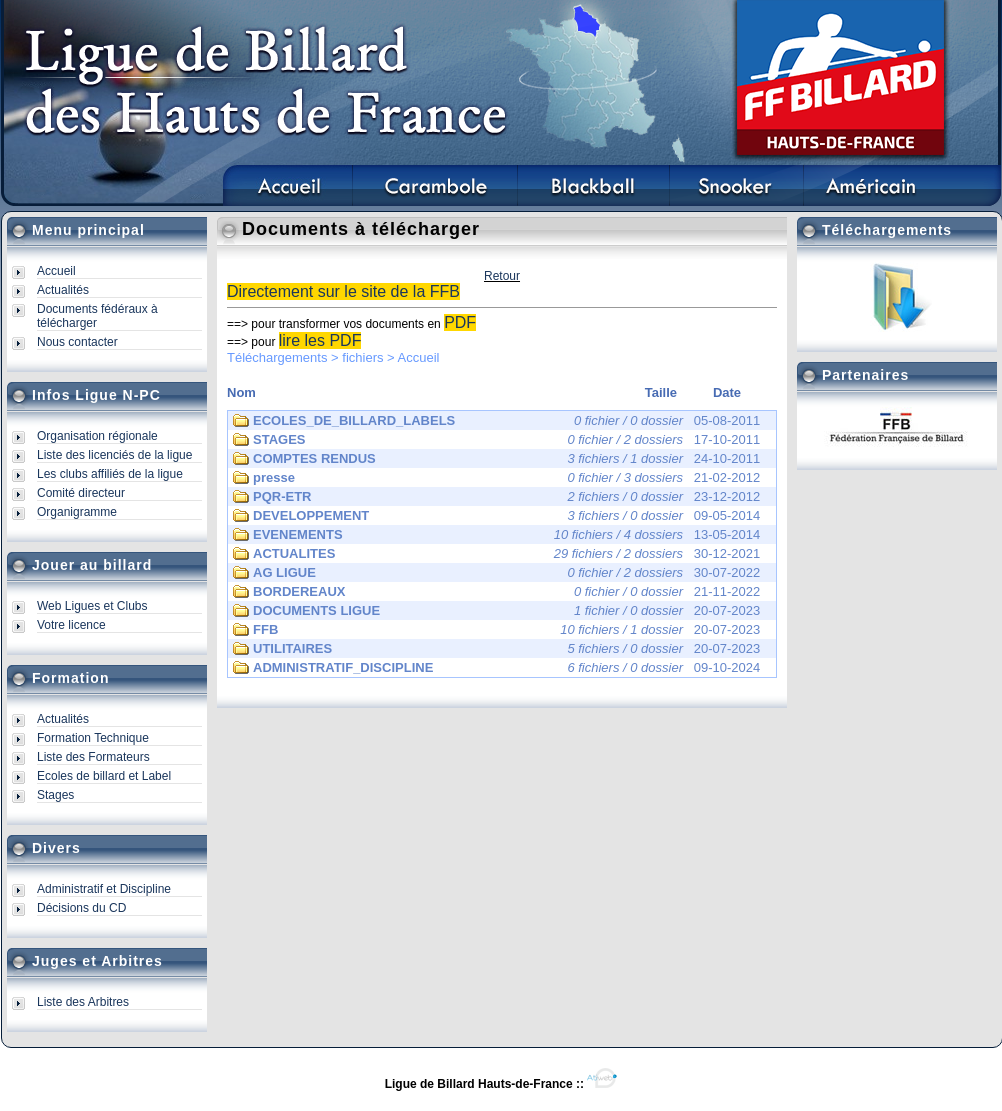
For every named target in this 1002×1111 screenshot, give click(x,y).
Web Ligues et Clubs (92, 606)
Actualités (63, 290)
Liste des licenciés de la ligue (114, 455)
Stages (55, 795)
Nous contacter (77, 342)
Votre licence (71, 625)
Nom (241, 392)
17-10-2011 (496, 440)
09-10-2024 (496, 668)
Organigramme (77, 512)
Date (727, 392)
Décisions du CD (81, 908)
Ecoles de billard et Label (104, 776)
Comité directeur (81, 493)
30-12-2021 (496, 554)
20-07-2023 (496, 611)
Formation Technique (93, 738)
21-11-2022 (496, 592)
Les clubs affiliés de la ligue (110, 474)
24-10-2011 (496, 459)
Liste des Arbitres (83, 1002)
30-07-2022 (496, 573)
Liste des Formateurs (93, 757)
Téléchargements (277, 357)
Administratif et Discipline (104, 889)
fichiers (362, 357)
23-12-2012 (496, 497)
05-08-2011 (496, 421)
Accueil (56, 271)
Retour (502, 276)
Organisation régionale (97, 436)
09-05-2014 (496, 516)
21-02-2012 (496, 478)
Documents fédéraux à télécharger (97, 316)
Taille (661, 392)
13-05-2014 (496, 535)
